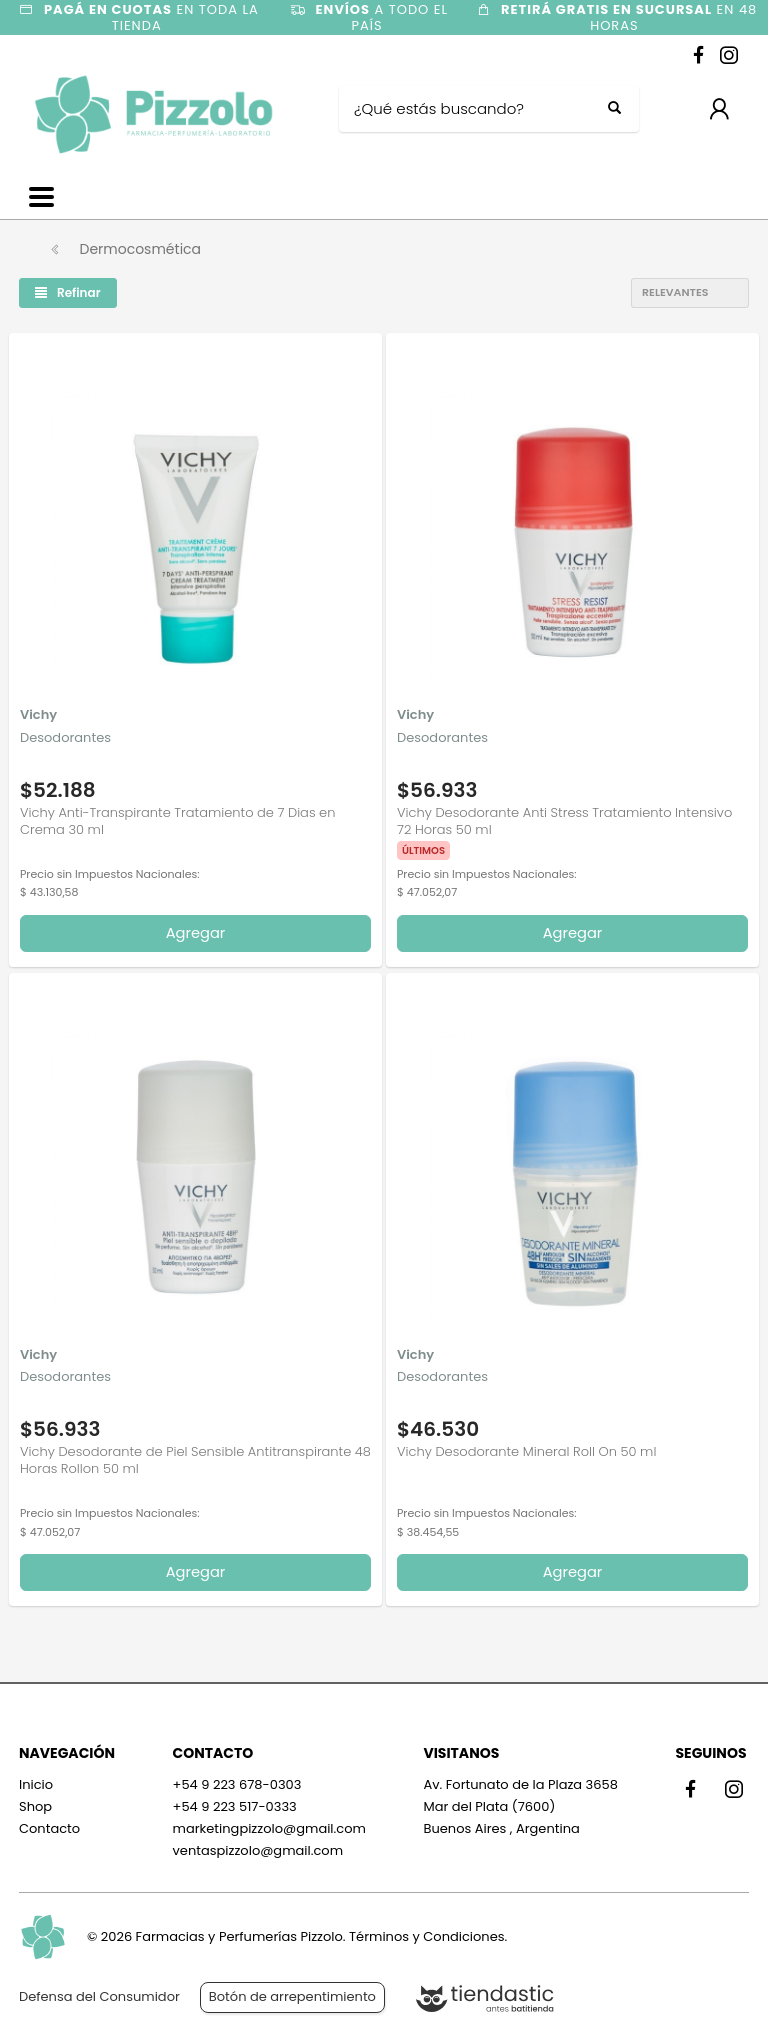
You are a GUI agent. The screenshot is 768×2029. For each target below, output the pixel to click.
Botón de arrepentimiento (292, 1996)
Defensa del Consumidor (99, 1996)
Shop (35, 1806)
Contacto (49, 1828)
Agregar (196, 933)
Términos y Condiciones (426, 1936)
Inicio (36, 1784)
